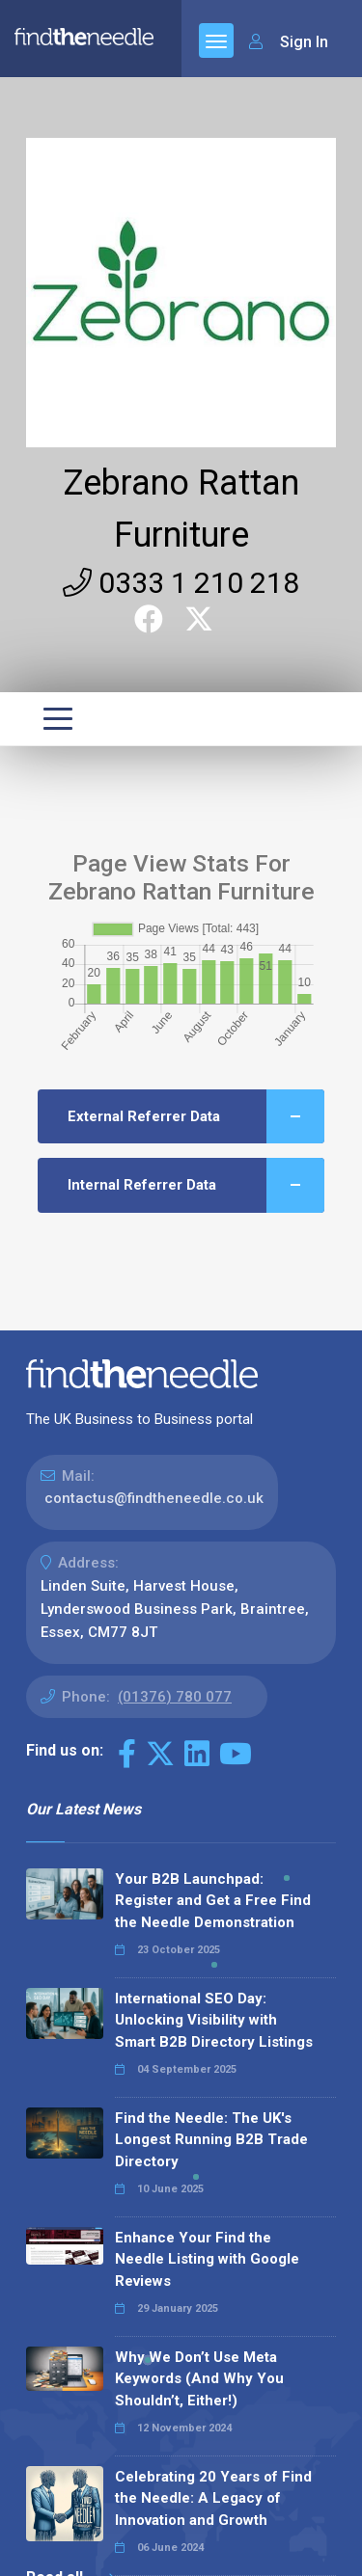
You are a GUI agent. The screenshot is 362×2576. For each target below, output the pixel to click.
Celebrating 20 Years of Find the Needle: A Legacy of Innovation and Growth (213, 2498)
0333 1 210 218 (181, 583)
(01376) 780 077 (175, 1696)
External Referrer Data (196, 1116)
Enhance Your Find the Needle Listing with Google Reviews (207, 2259)
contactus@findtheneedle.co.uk (154, 1498)
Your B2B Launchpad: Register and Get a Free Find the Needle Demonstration (213, 1900)
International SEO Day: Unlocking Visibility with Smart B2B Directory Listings (214, 2020)
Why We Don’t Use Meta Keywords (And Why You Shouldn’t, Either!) (199, 2378)
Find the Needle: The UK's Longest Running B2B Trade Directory (211, 2139)
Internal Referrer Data (196, 1185)
